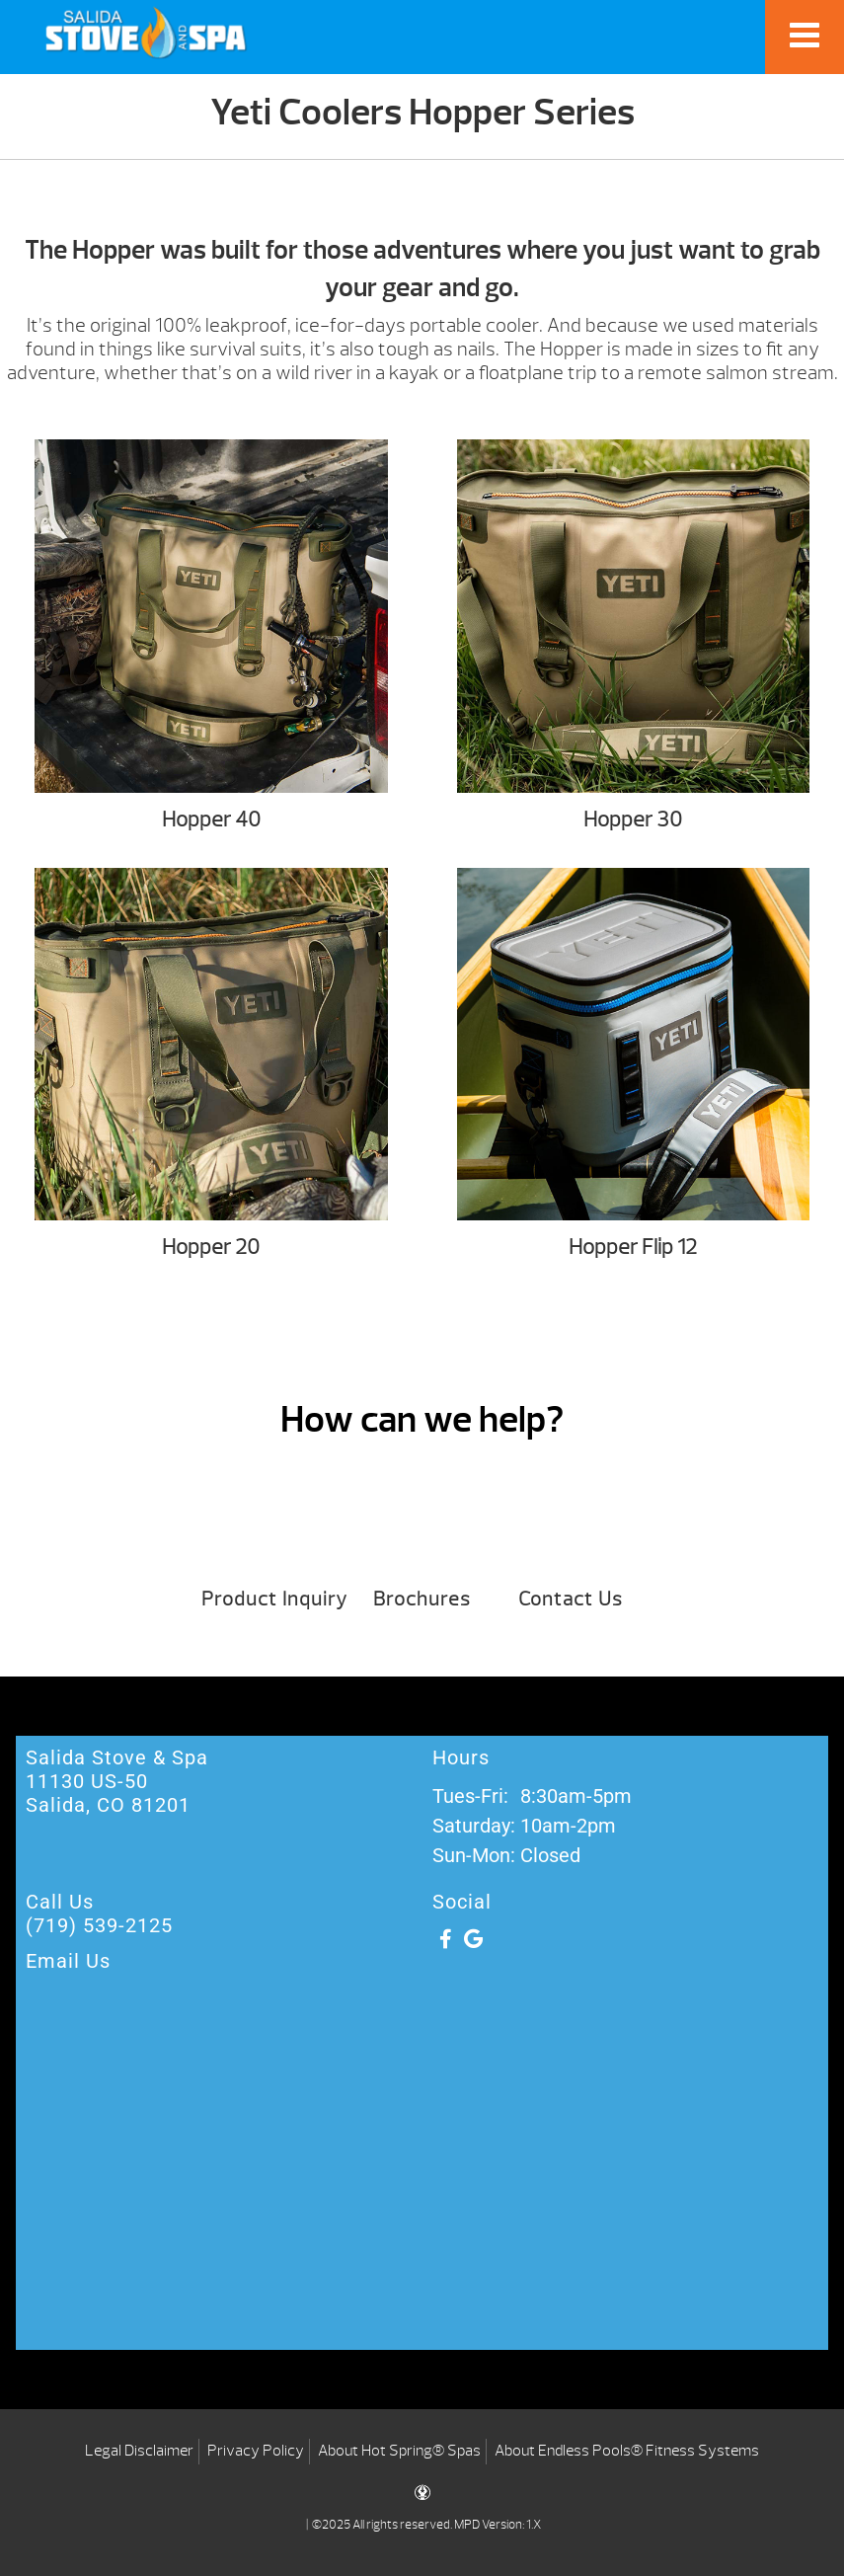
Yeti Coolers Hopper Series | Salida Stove (145, 32)
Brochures (422, 1599)
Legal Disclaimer (139, 2450)
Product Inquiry (274, 1599)
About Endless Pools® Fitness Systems (627, 2450)
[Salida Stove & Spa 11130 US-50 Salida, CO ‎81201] (422, 2192)
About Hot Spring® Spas (399, 2450)
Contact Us (570, 1599)
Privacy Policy (255, 2450)
